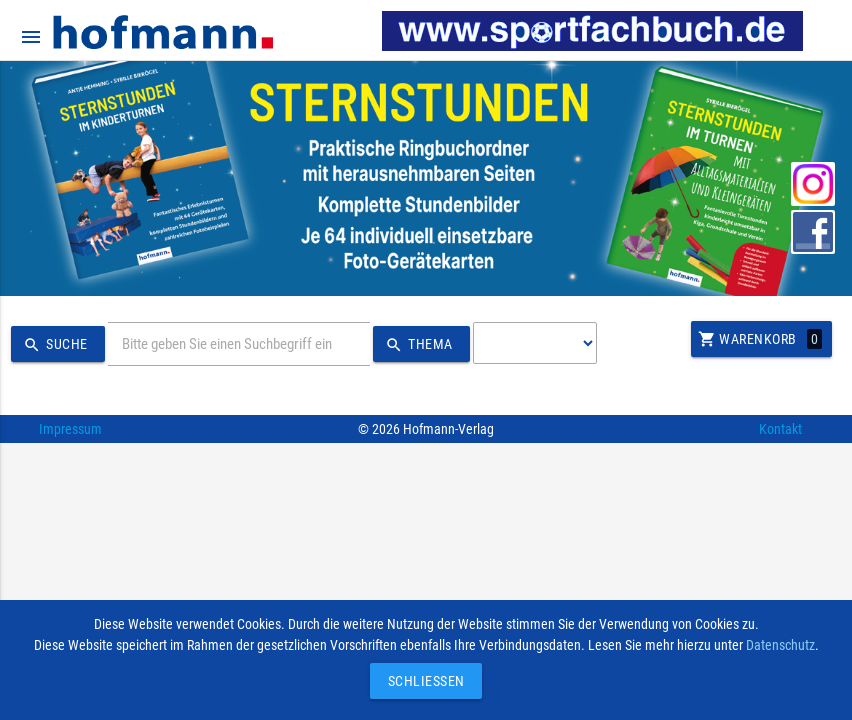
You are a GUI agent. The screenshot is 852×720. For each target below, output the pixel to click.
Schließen (421, 681)
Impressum (70, 429)
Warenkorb (760, 339)
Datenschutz (780, 645)
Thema (416, 345)
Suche (53, 345)
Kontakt (780, 429)
